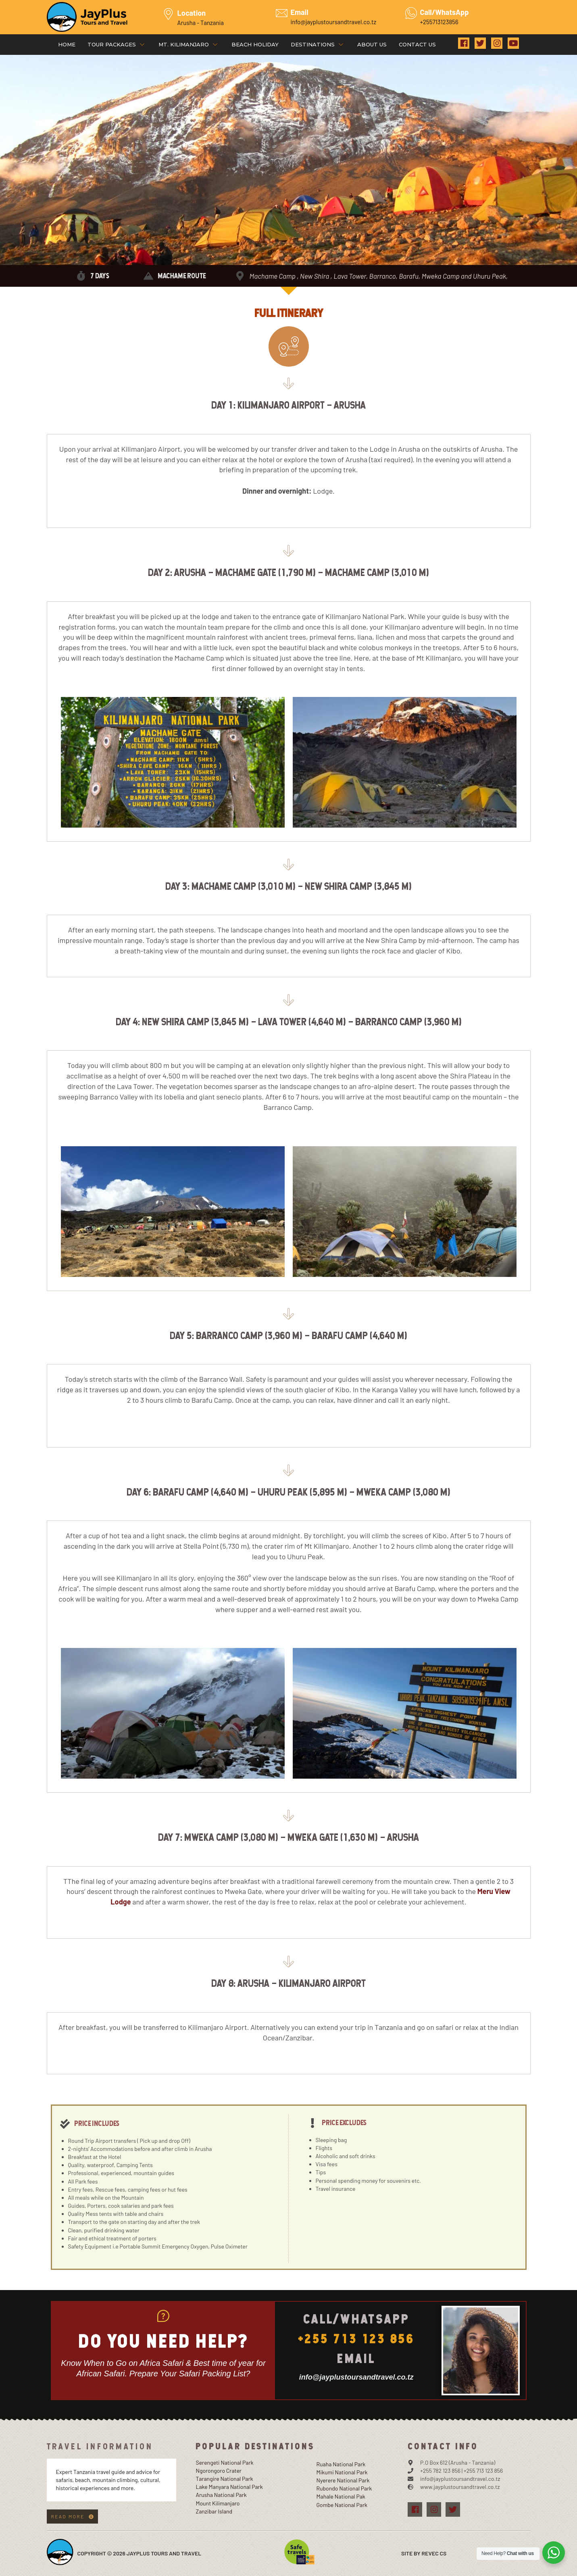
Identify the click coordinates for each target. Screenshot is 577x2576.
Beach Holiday (255, 44)
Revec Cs (434, 2553)
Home (66, 44)
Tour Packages (116, 44)
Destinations (318, 44)
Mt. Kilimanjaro (188, 44)
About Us (372, 44)
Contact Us (417, 44)
